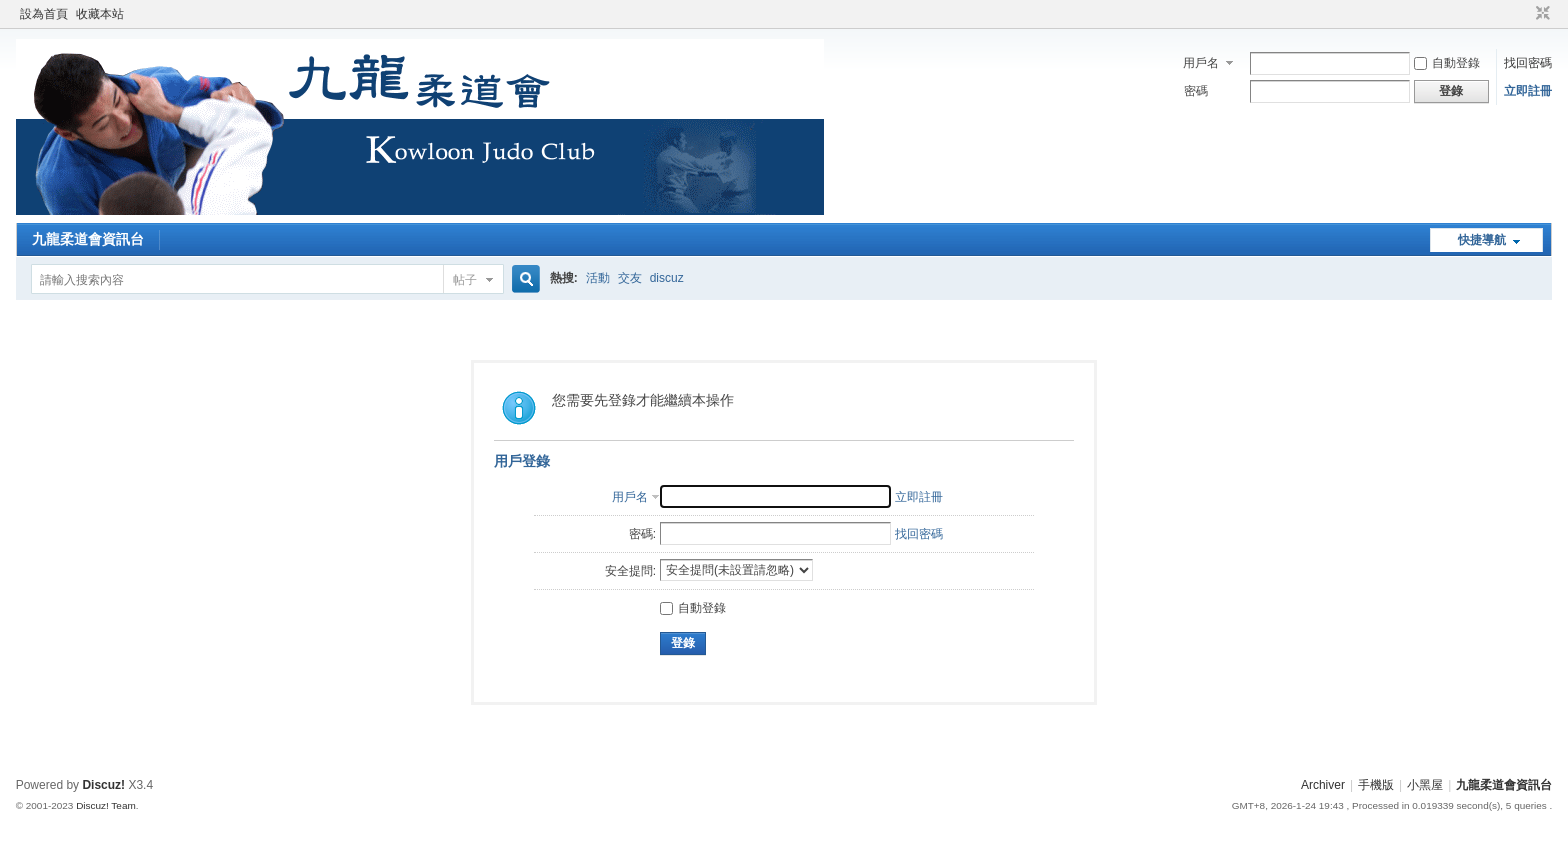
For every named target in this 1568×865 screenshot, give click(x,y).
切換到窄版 (1540, 14)
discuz (667, 278)
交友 (630, 278)
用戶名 (1201, 63)
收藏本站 (100, 14)
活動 (598, 278)
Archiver (1323, 785)
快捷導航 (1482, 240)
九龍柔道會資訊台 (88, 239)
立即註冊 (1528, 91)
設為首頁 (44, 14)
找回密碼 (1528, 63)
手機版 (1376, 785)
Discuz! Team (106, 805)
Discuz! (103, 785)
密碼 (1196, 91)
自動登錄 (1447, 63)
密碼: (642, 534)
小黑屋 (1425, 785)
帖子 (465, 280)
